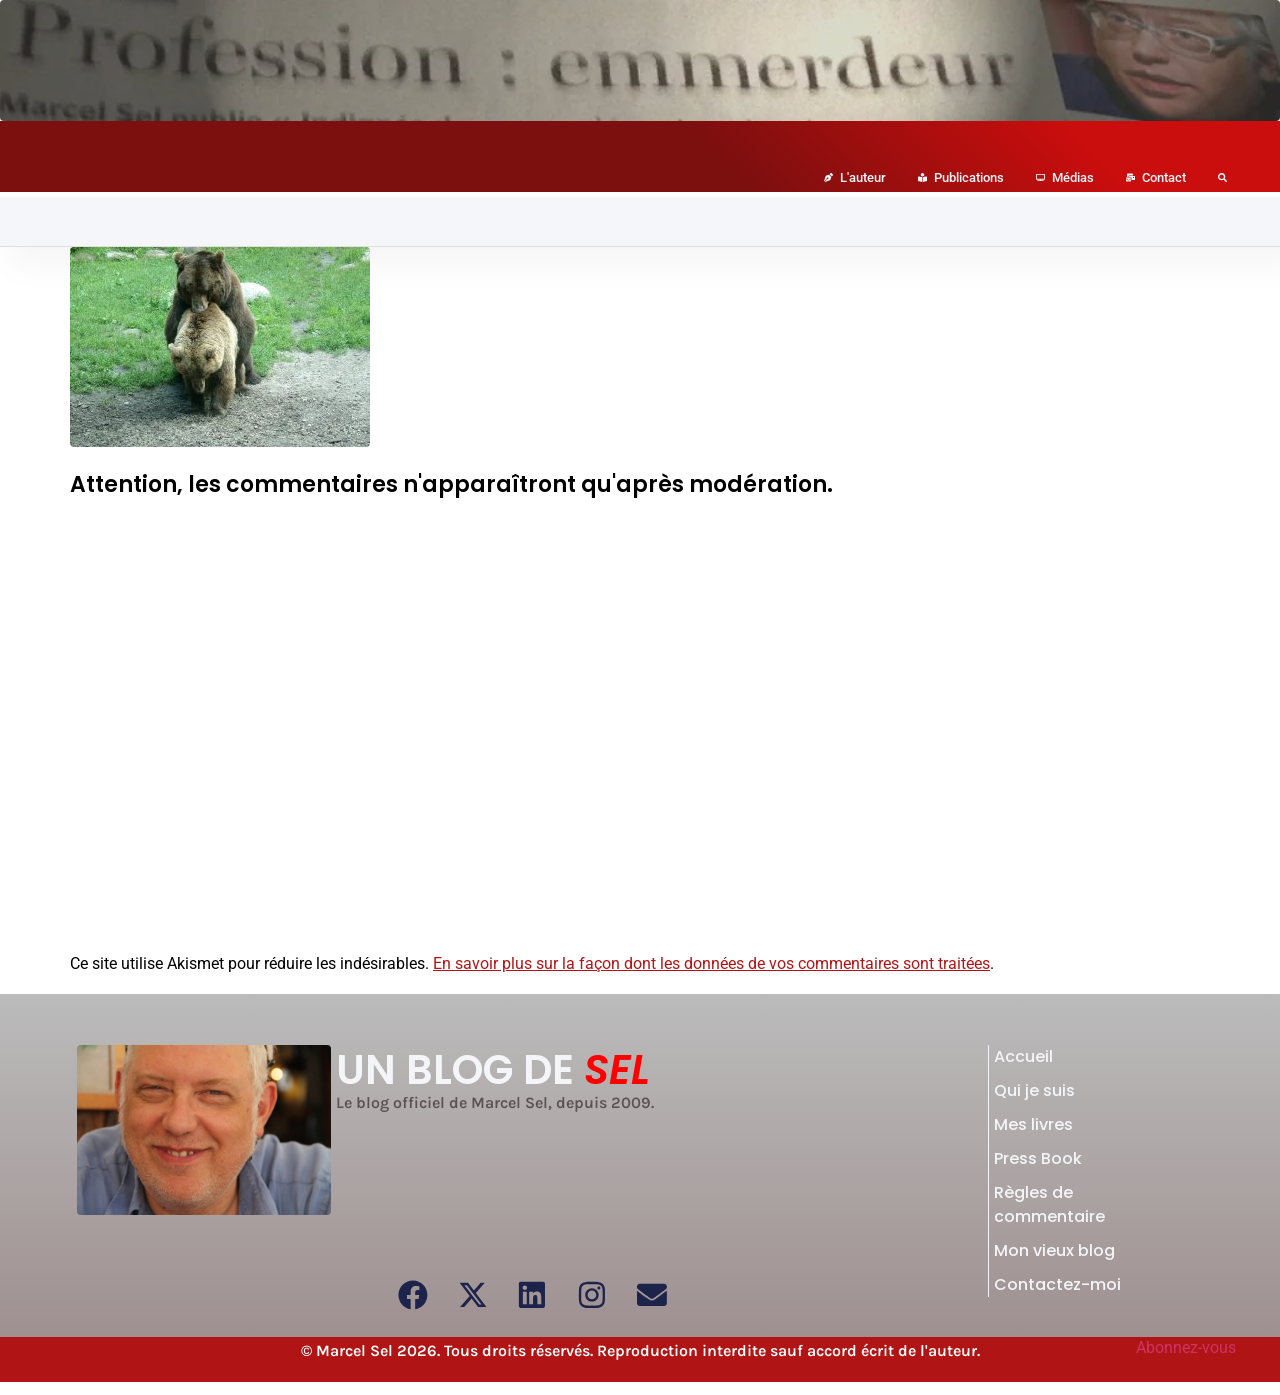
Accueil (1023, 1056)
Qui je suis (1034, 1090)
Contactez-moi (1057, 1284)
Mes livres (1033, 1124)
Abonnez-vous (1186, 1347)
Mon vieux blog (1054, 1250)
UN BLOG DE (493, 1069)
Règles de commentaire (1049, 1204)
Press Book (1038, 1158)
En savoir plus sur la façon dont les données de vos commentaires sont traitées (711, 963)
